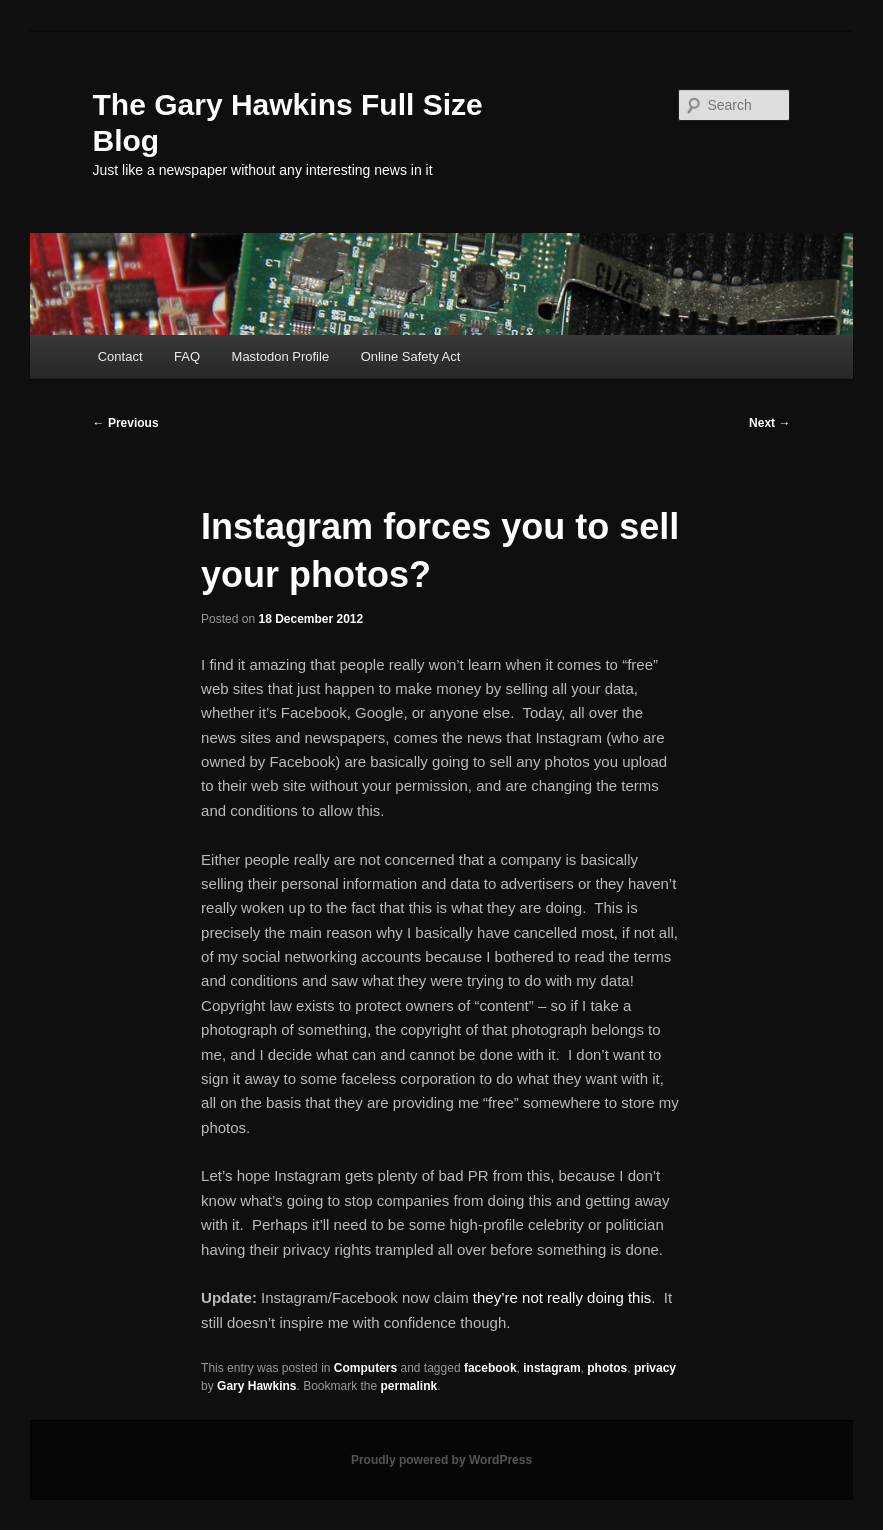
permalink (409, 1386)
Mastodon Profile (281, 356)
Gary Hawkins (256, 1386)
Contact (120, 356)
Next (769, 423)
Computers (365, 1368)
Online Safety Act (411, 356)
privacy (655, 1368)
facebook (490, 1368)
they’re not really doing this (562, 1297)
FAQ (187, 356)
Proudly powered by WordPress (441, 1460)
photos (607, 1368)
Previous (126, 423)
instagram (551, 1368)
